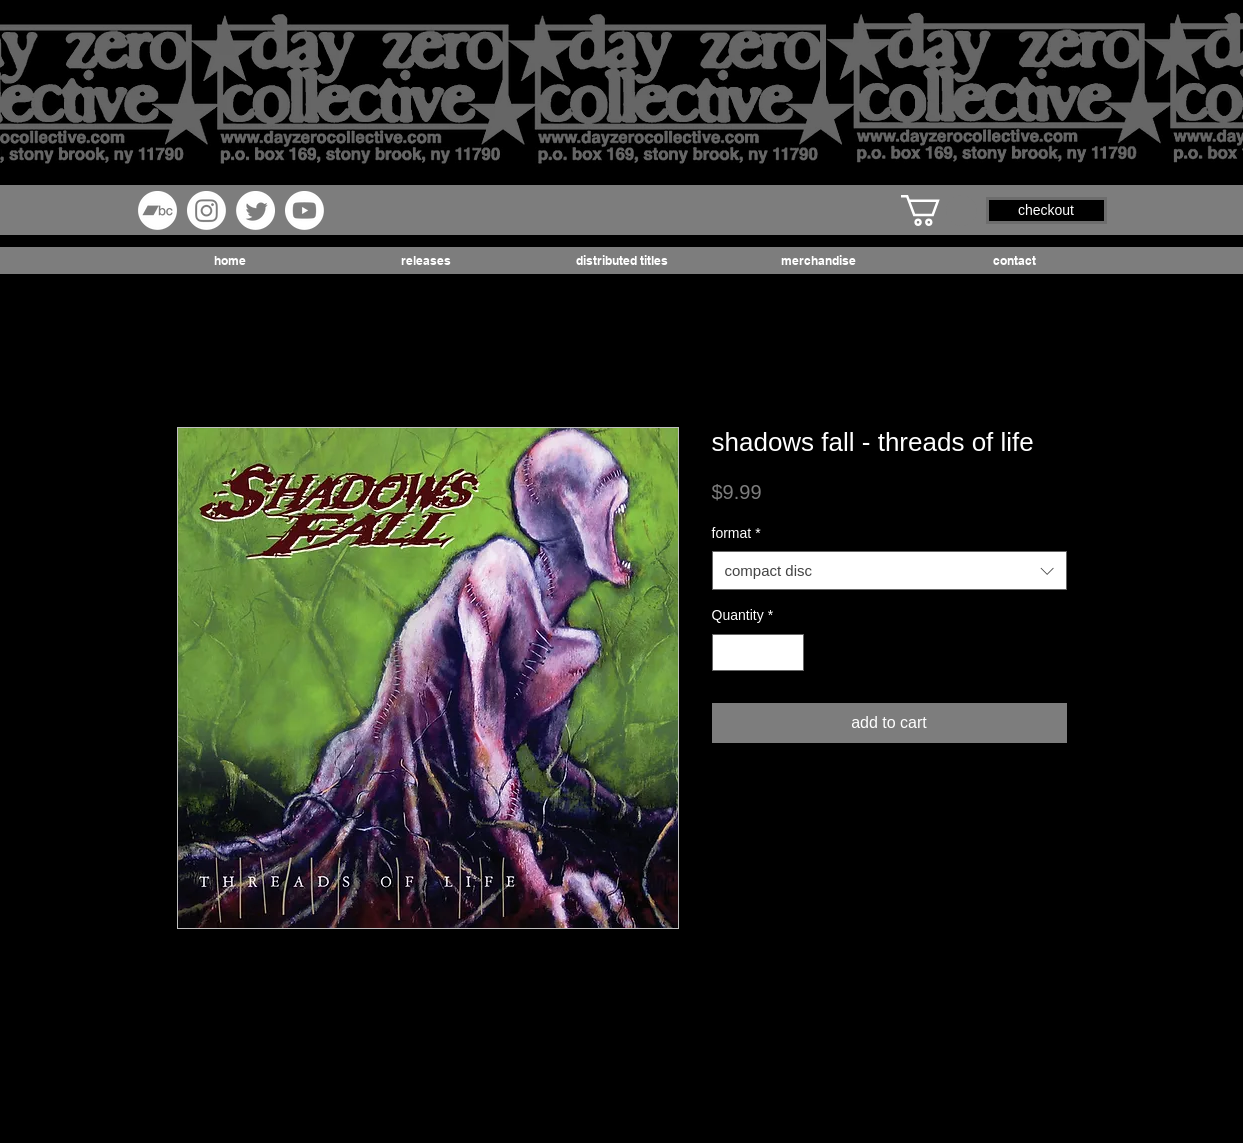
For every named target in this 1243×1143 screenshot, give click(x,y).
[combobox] (889, 570)
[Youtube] (304, 210)
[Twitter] (255, 210)
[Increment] (788, 652)
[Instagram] (206, 210)
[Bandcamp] (157, 210)
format (736, 533)
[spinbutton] (758, 652)
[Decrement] (727, 652)
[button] (939, 210)
